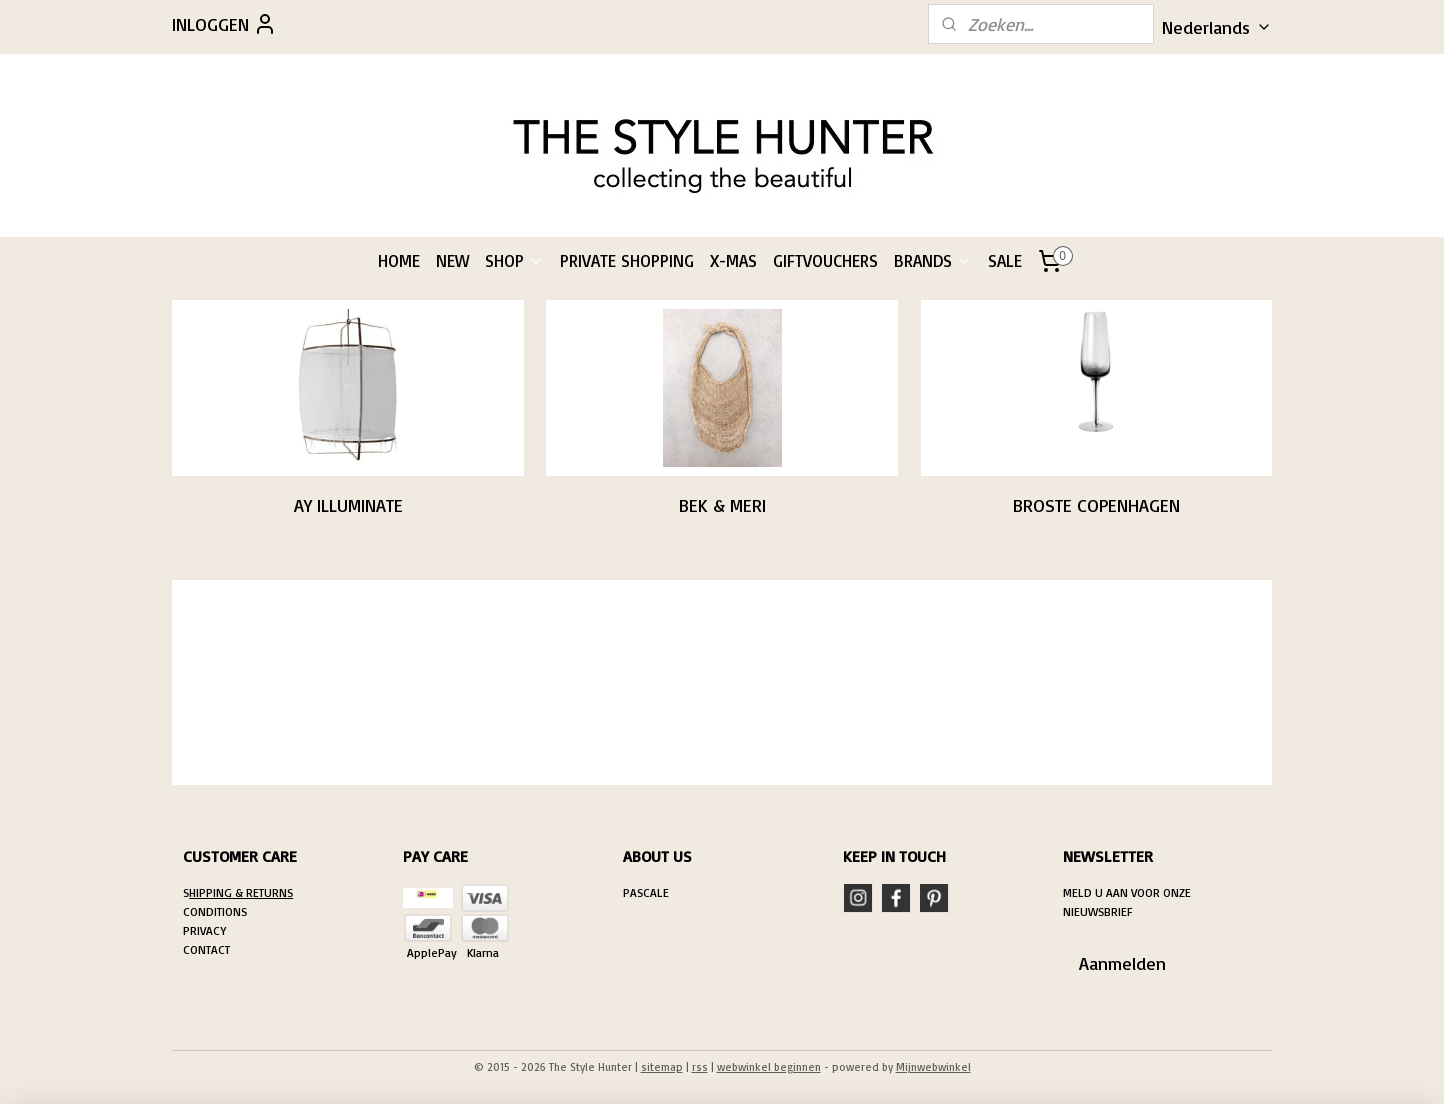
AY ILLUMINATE (347, 505)
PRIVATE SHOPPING (627, 260)
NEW (452, 260)
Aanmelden (1122, 963)
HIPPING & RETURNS (241, 892)
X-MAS (733, 260)
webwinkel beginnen (769, 1067)
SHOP (514, 260)
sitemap (662, 1067)
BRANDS (933, 260)
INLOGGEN (224, 24)
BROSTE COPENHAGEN (1096, 505)
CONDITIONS (215, 911)
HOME (399, 260)
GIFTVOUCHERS (825, 260)
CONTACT (206, 949)
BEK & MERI (721, 505)
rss (700, 1067)
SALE (1005, 260)
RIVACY (208, 930)
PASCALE (646, 892)
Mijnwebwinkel (933, 1067)
